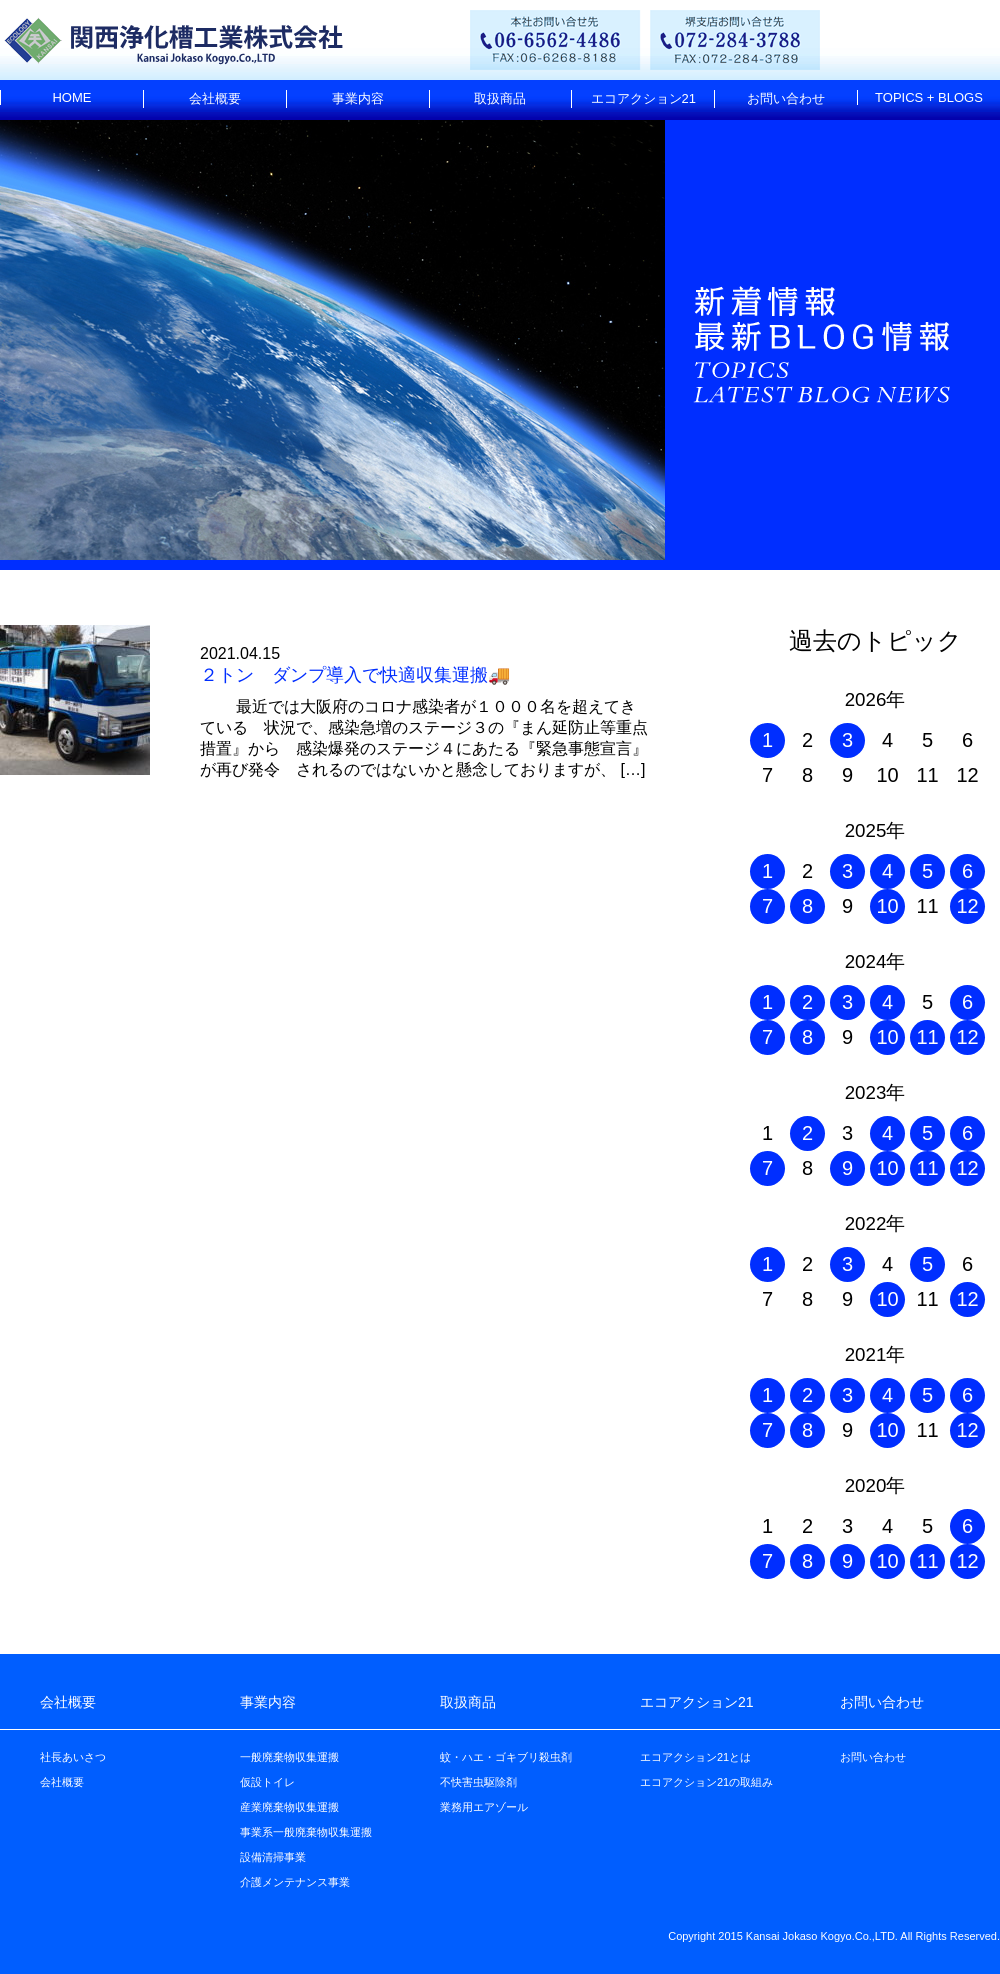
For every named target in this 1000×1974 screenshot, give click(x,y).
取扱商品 (500, 98)
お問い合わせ (786, 98)
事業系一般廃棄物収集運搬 (306, 1832)
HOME (71, 97)
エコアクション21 (643, 98)
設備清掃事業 (273, 1857)
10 (887, 906)
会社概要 (215, 98)
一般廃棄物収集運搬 (289, 1757)
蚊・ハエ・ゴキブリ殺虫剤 (506, 1757)
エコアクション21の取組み (706, 1782)
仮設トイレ (267, 1782)
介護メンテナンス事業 (295, 1882)
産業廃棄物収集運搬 (289, 1807)
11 (927, 1037)
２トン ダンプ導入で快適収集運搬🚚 (355, 675)
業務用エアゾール (484, 1807)
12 (967, 906)
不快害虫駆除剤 (478, 1782)
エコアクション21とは (695, 1757)
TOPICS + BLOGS (929, 97)
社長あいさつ (73, 1757)
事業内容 (358, 98)
